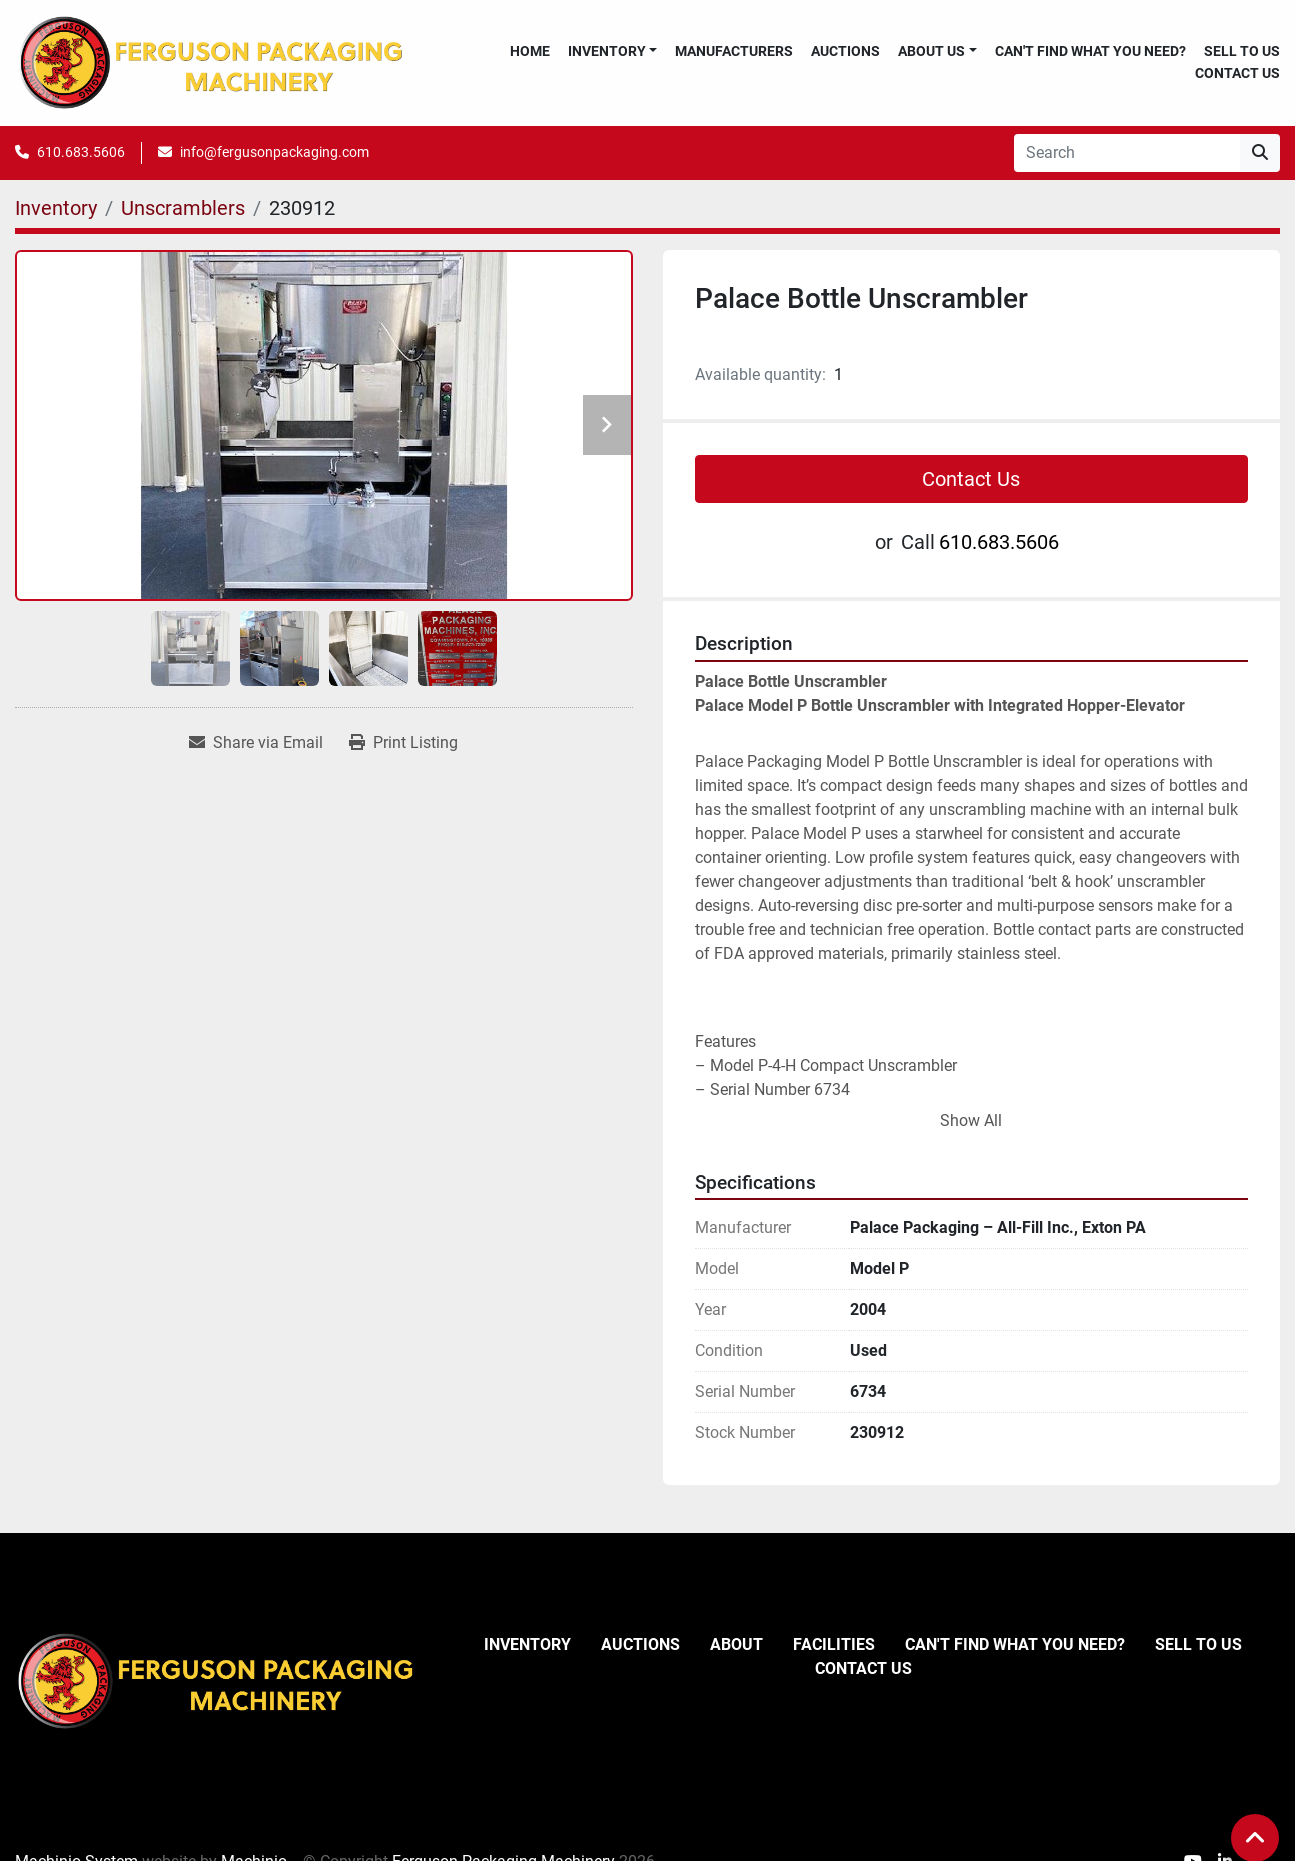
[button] (613, 51)
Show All (971, 1120)
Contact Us (1237, 73)
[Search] (1127, 153)
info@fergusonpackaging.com (274, 152)
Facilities (834, 1644)
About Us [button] (931, 51)
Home (530, 51)
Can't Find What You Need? (1090, 51)
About (736, 1644)
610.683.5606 (81, 152)
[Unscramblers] (183, 208)
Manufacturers (734, 51)
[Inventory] (56, 208)
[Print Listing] (403, 743)
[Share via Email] (256, 743)
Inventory (607, 51)
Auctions (845, 51)
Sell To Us (1242, 51)
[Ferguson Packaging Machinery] (215, 1680)
